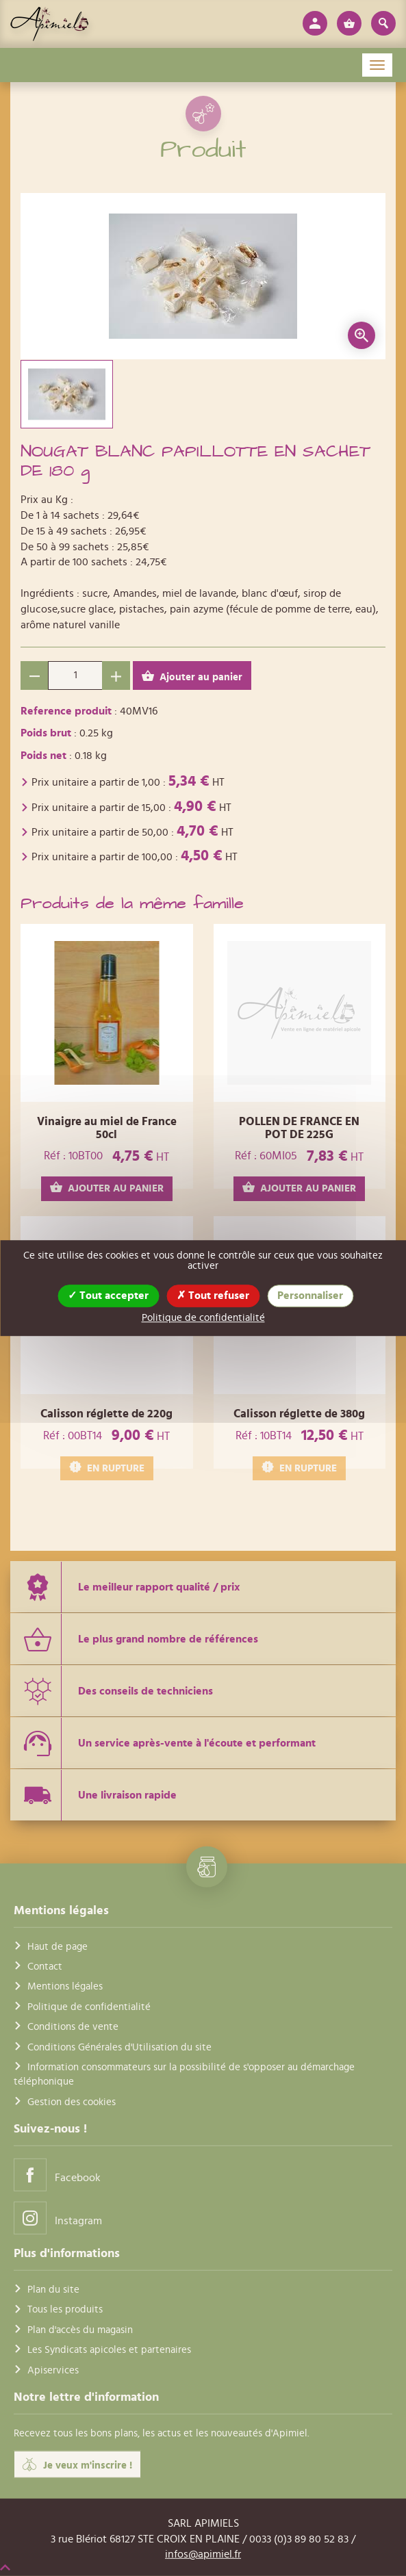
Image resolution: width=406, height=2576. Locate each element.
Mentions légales (65, 1986)
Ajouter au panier (192, 676)
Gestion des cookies (71, 2102)
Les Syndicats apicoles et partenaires (109, 2350)
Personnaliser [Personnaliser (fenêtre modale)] (310, 1295)
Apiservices (53, 2370)
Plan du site (53, 2289)
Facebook (57, 2175)
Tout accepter (108, 1295)
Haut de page (57, 1946)
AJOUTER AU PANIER (107, 1188)
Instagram (58, 2218)
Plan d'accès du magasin (80, 2330)
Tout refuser (213, 1295)
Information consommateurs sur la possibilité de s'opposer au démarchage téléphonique (184, 2074)
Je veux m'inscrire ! (77, 2464)
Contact (44, 1966)
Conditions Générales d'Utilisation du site (119, 2047)
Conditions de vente (72, 2027)
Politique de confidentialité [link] (203, 1318)
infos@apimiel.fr (203, 2554)
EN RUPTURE (106, 1467)
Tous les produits (65, 2309)
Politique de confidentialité (89, 2007)
